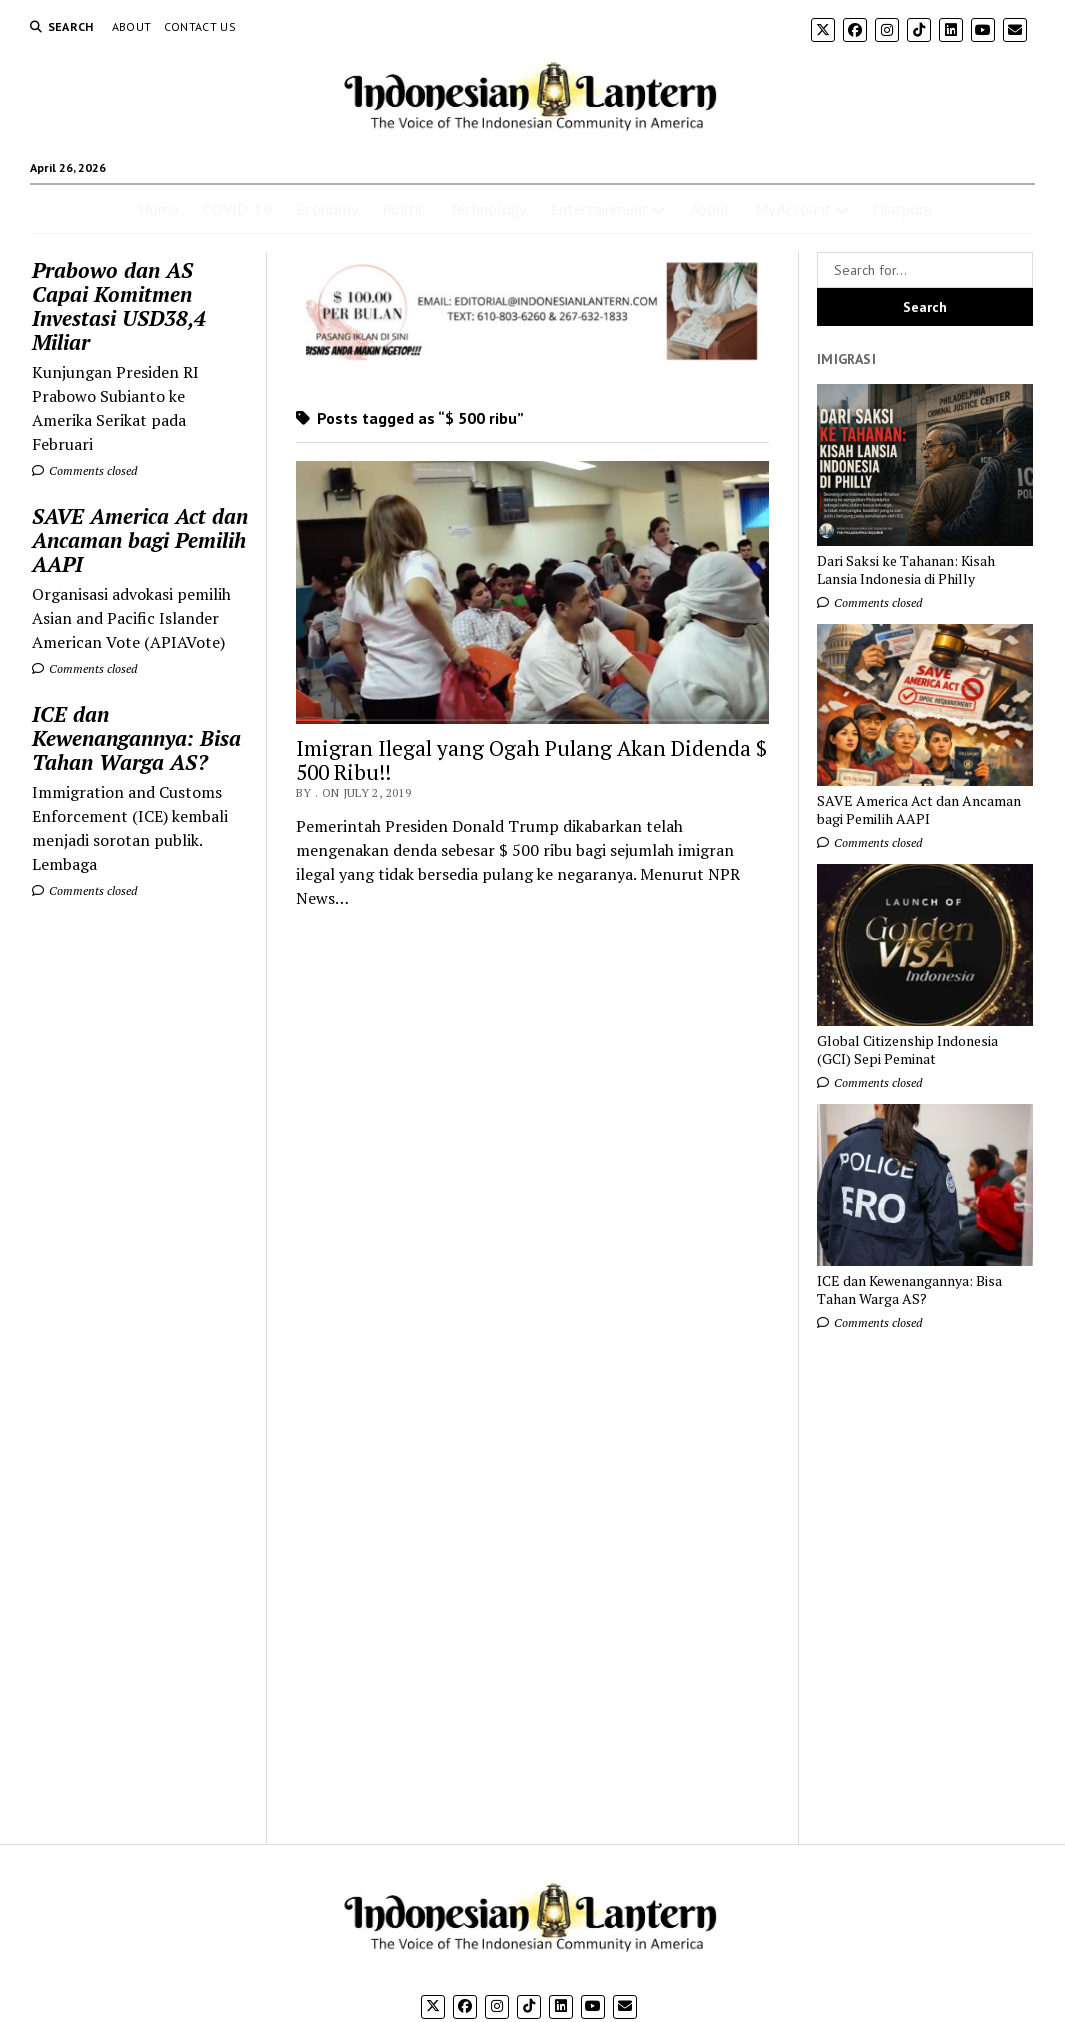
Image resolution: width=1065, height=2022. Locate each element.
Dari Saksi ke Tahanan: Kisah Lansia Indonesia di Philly (906, 570)
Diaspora (902, 209)
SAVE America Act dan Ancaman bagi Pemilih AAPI (140, 540)
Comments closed (84, 470)
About (132, 26)
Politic (403, 209)
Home (158, 209)
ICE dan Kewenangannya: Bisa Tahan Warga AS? (136, 738)
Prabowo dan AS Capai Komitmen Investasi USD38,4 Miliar (119, 306)
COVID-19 (237, 209)
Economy (327, 209)
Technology (487, 209)
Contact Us (200, 26)
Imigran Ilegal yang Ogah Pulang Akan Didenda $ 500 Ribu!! (531, 760)
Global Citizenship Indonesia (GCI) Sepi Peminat (907, 1050)
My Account (793, 209)
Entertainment (599, 209)
